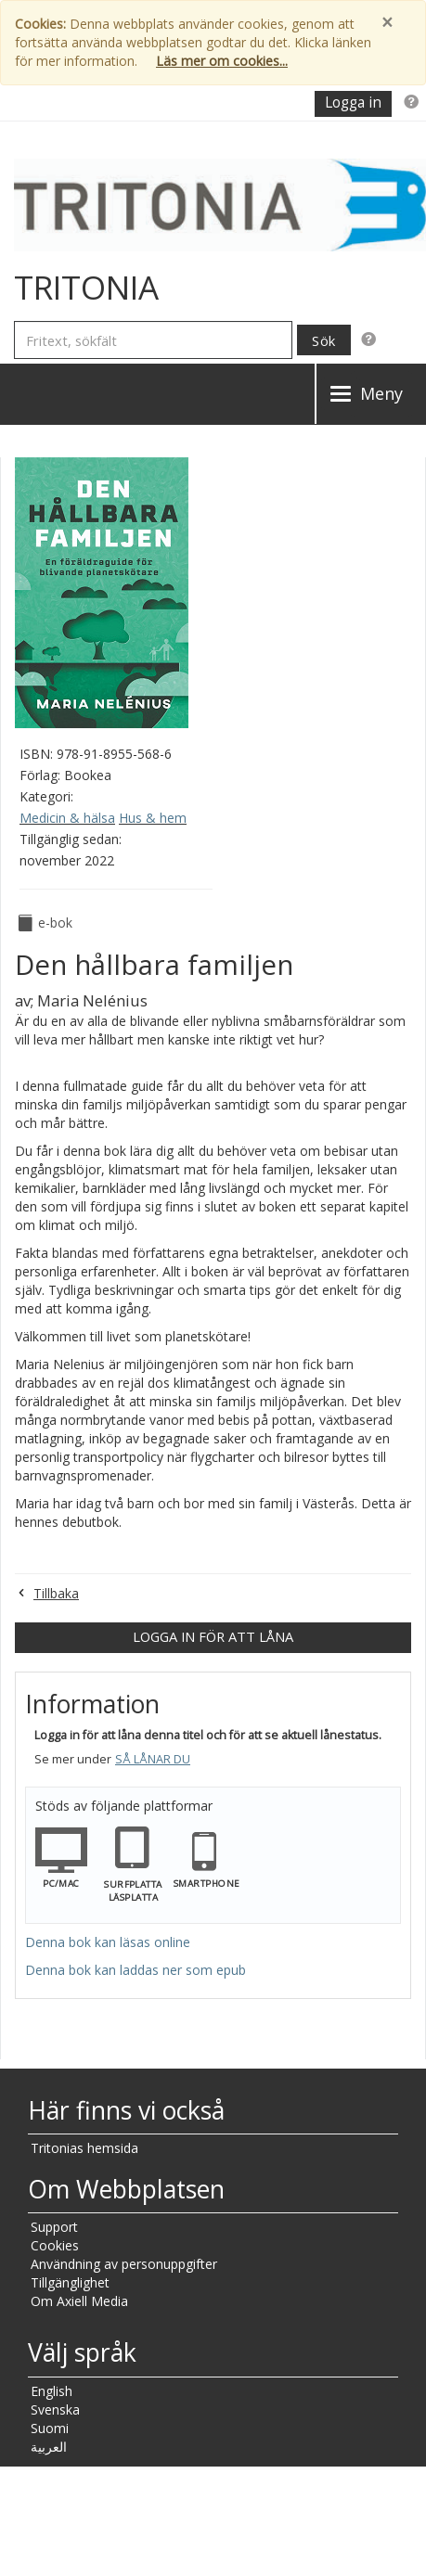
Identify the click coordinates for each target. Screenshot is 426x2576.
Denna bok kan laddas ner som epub (135, 1970)
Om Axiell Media (79, 2301)
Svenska (55, 2409)
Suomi (50, 2428)
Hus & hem (153, 818)
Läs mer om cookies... (222, 61)
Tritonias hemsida (84, 2148)
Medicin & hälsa (67, 818)
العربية (49, 2446)
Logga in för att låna (213, 1636)
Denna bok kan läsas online (107, 1942)
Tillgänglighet (70, 2282)
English (51, 2391)
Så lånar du (152, 1759)
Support (54, 2227)
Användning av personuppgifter (124, 2264)
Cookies (55, 2245)
